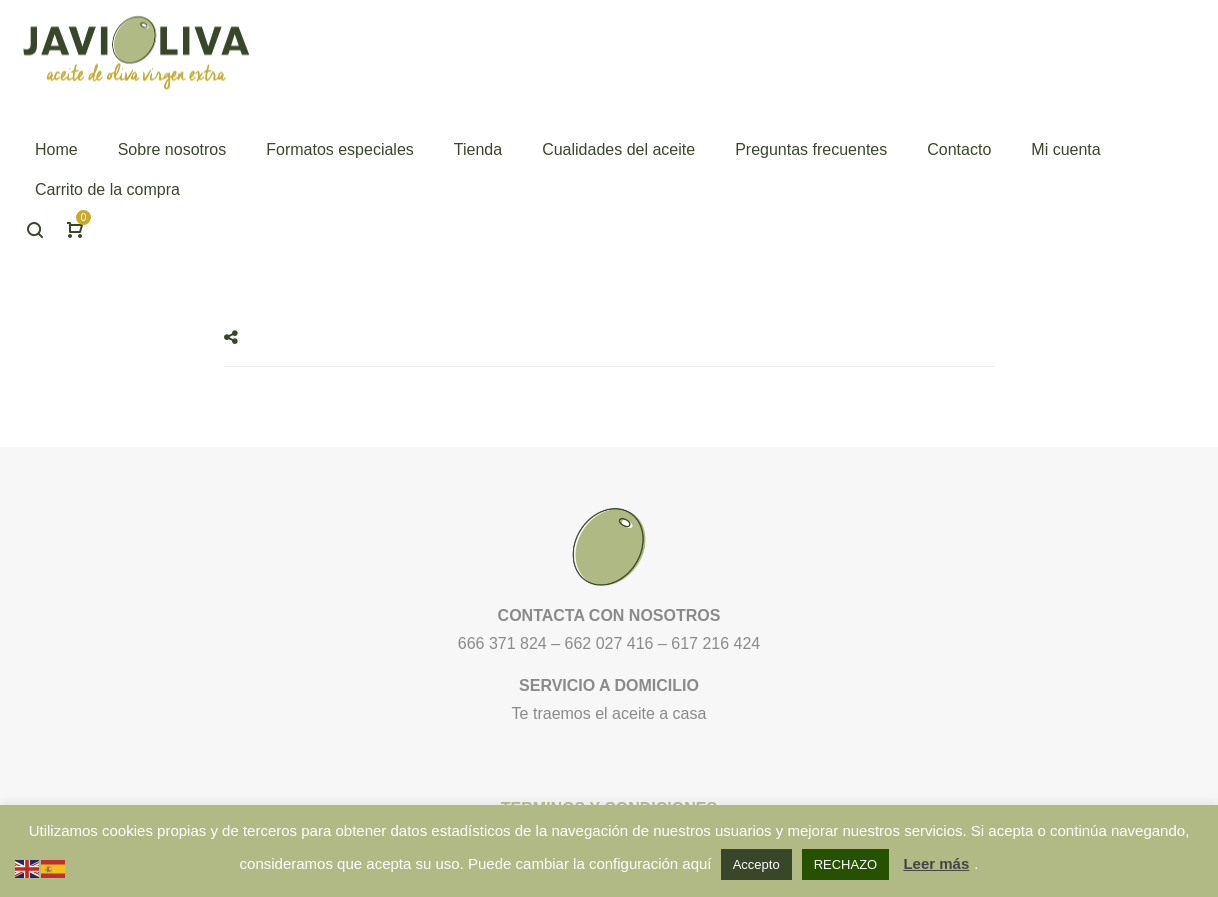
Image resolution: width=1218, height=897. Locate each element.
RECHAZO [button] (846, 864)
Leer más (936, 863)
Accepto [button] (756, 864)
